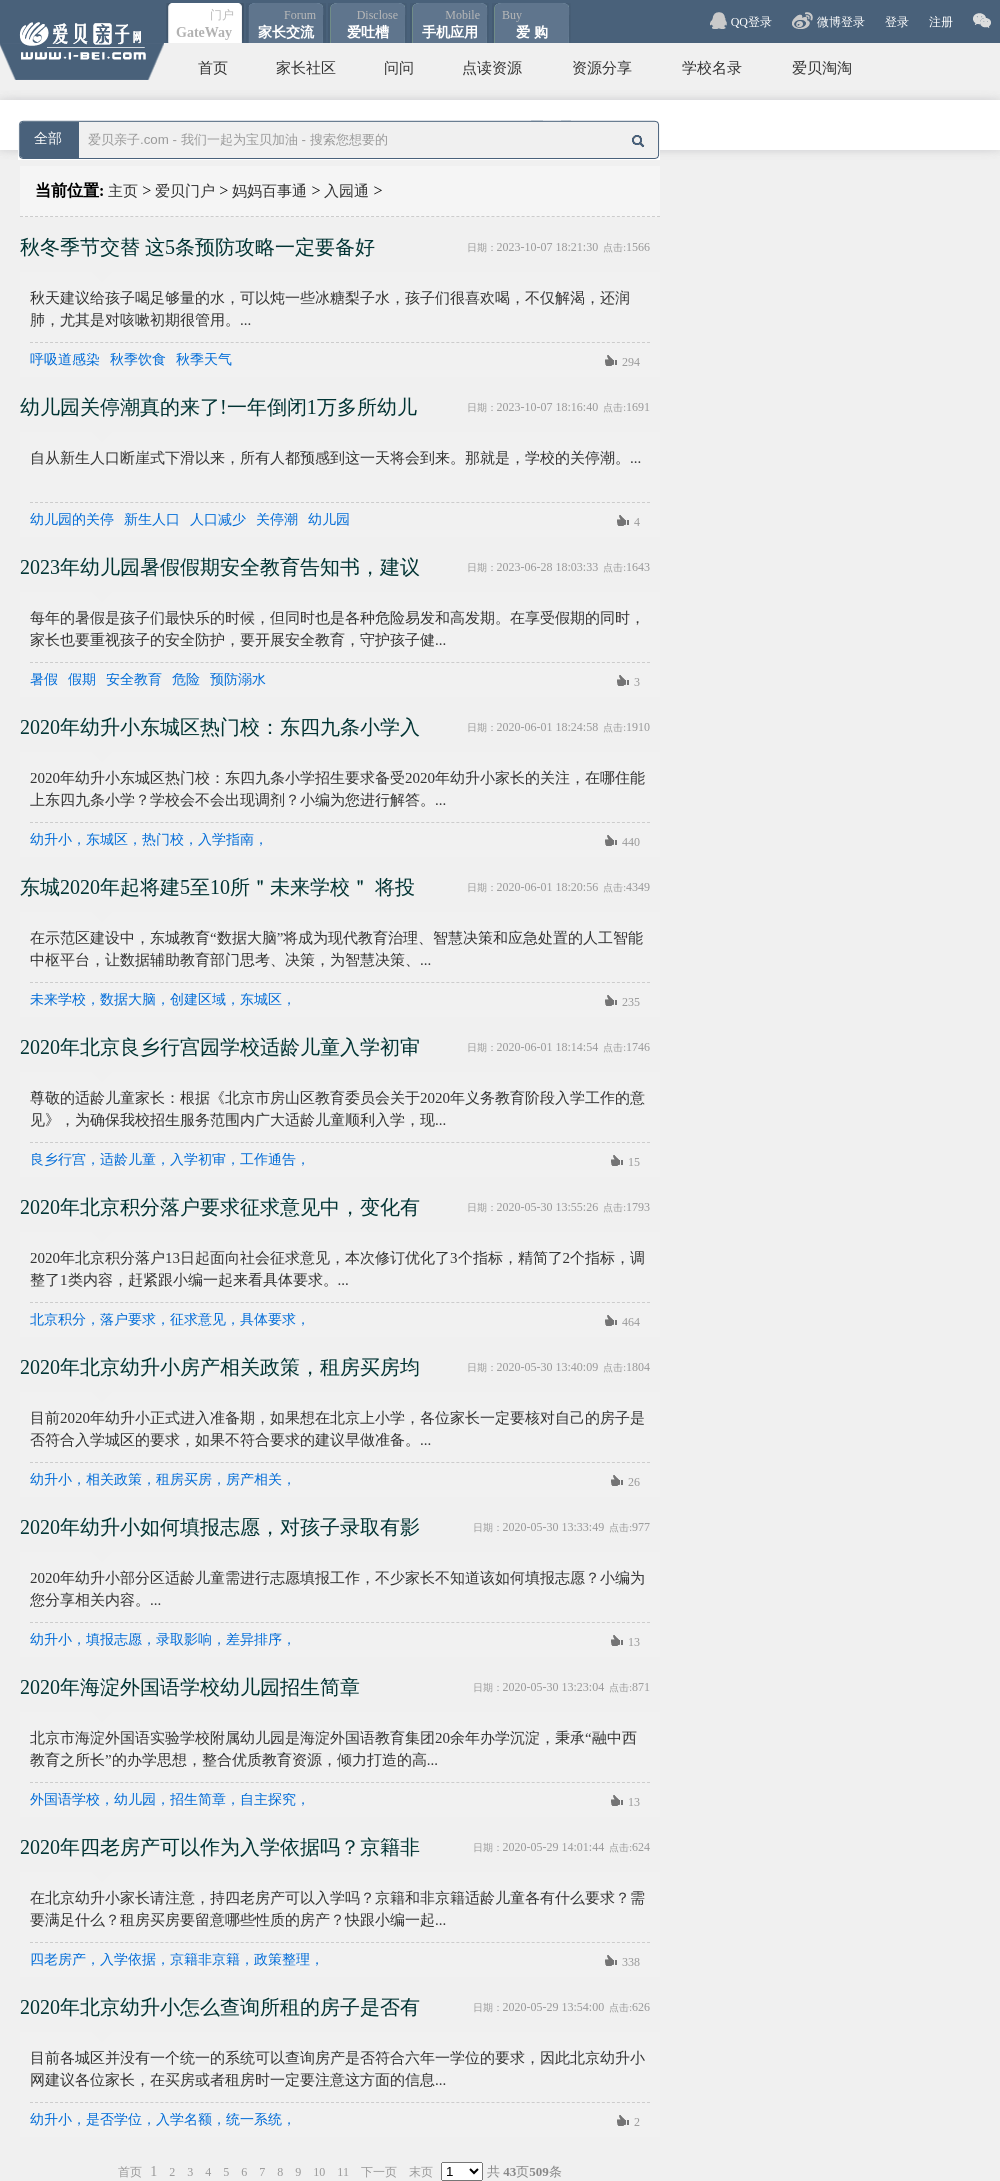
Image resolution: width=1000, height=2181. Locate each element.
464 (631, 1322)
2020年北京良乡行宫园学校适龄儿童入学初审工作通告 (220, 1054)
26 (634, 1482)
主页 (123, 191)
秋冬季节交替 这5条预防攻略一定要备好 (197, 247)
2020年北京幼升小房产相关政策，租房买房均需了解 (220, 1374)
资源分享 (602, 68)
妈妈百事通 (269, 191)
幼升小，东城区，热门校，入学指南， (149, 840)
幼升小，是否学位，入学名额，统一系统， (163, 2120)
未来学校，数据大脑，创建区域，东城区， (163, 1000)
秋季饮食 (138, 360)
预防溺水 (238, 680)
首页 (213, 68)
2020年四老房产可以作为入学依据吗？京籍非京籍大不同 (220, 1854)
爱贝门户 (185, 191)
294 (631, 362)
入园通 (346, 191)
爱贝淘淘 (822, 68)
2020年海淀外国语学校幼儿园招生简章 (190, 1687)
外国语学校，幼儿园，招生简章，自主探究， (170, 1800)
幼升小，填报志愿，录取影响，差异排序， (163, 1640)
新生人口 (152, 520)
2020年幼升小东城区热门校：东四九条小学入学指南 (220, 734)
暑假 (44, 680)
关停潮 (277, 520)
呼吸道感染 (65, 360)
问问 (399, 68)
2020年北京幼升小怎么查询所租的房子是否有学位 (220, 2014)
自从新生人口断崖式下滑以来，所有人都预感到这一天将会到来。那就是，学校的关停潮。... (335, 458)
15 (634, 1162)
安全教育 (134, 680)
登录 (897, 22)
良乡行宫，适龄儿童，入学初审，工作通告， (170, 1160)
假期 (82, 680)
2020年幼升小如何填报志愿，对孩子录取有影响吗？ (220, 1534)
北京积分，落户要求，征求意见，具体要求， (170, 1320)
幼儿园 (329, 520)
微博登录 (841, 22)
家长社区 (306, 68)
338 (631, 1962)
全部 (48, 138)
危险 (186, 680)
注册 (941, 22)
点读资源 (492, 68)
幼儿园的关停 (72, 520)
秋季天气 (204, 360)
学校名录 (712, 68)
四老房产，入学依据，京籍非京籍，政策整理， (177, 1960)
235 (631, 1002)
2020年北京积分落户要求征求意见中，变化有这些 (220, 1214)
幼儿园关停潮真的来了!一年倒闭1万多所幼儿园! (218, 414)
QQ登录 (751, 22)
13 (634, 1642)
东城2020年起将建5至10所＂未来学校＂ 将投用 (217, 894)
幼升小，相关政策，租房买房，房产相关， (163, 1480)
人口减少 (218, 520)
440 (631, 842)
